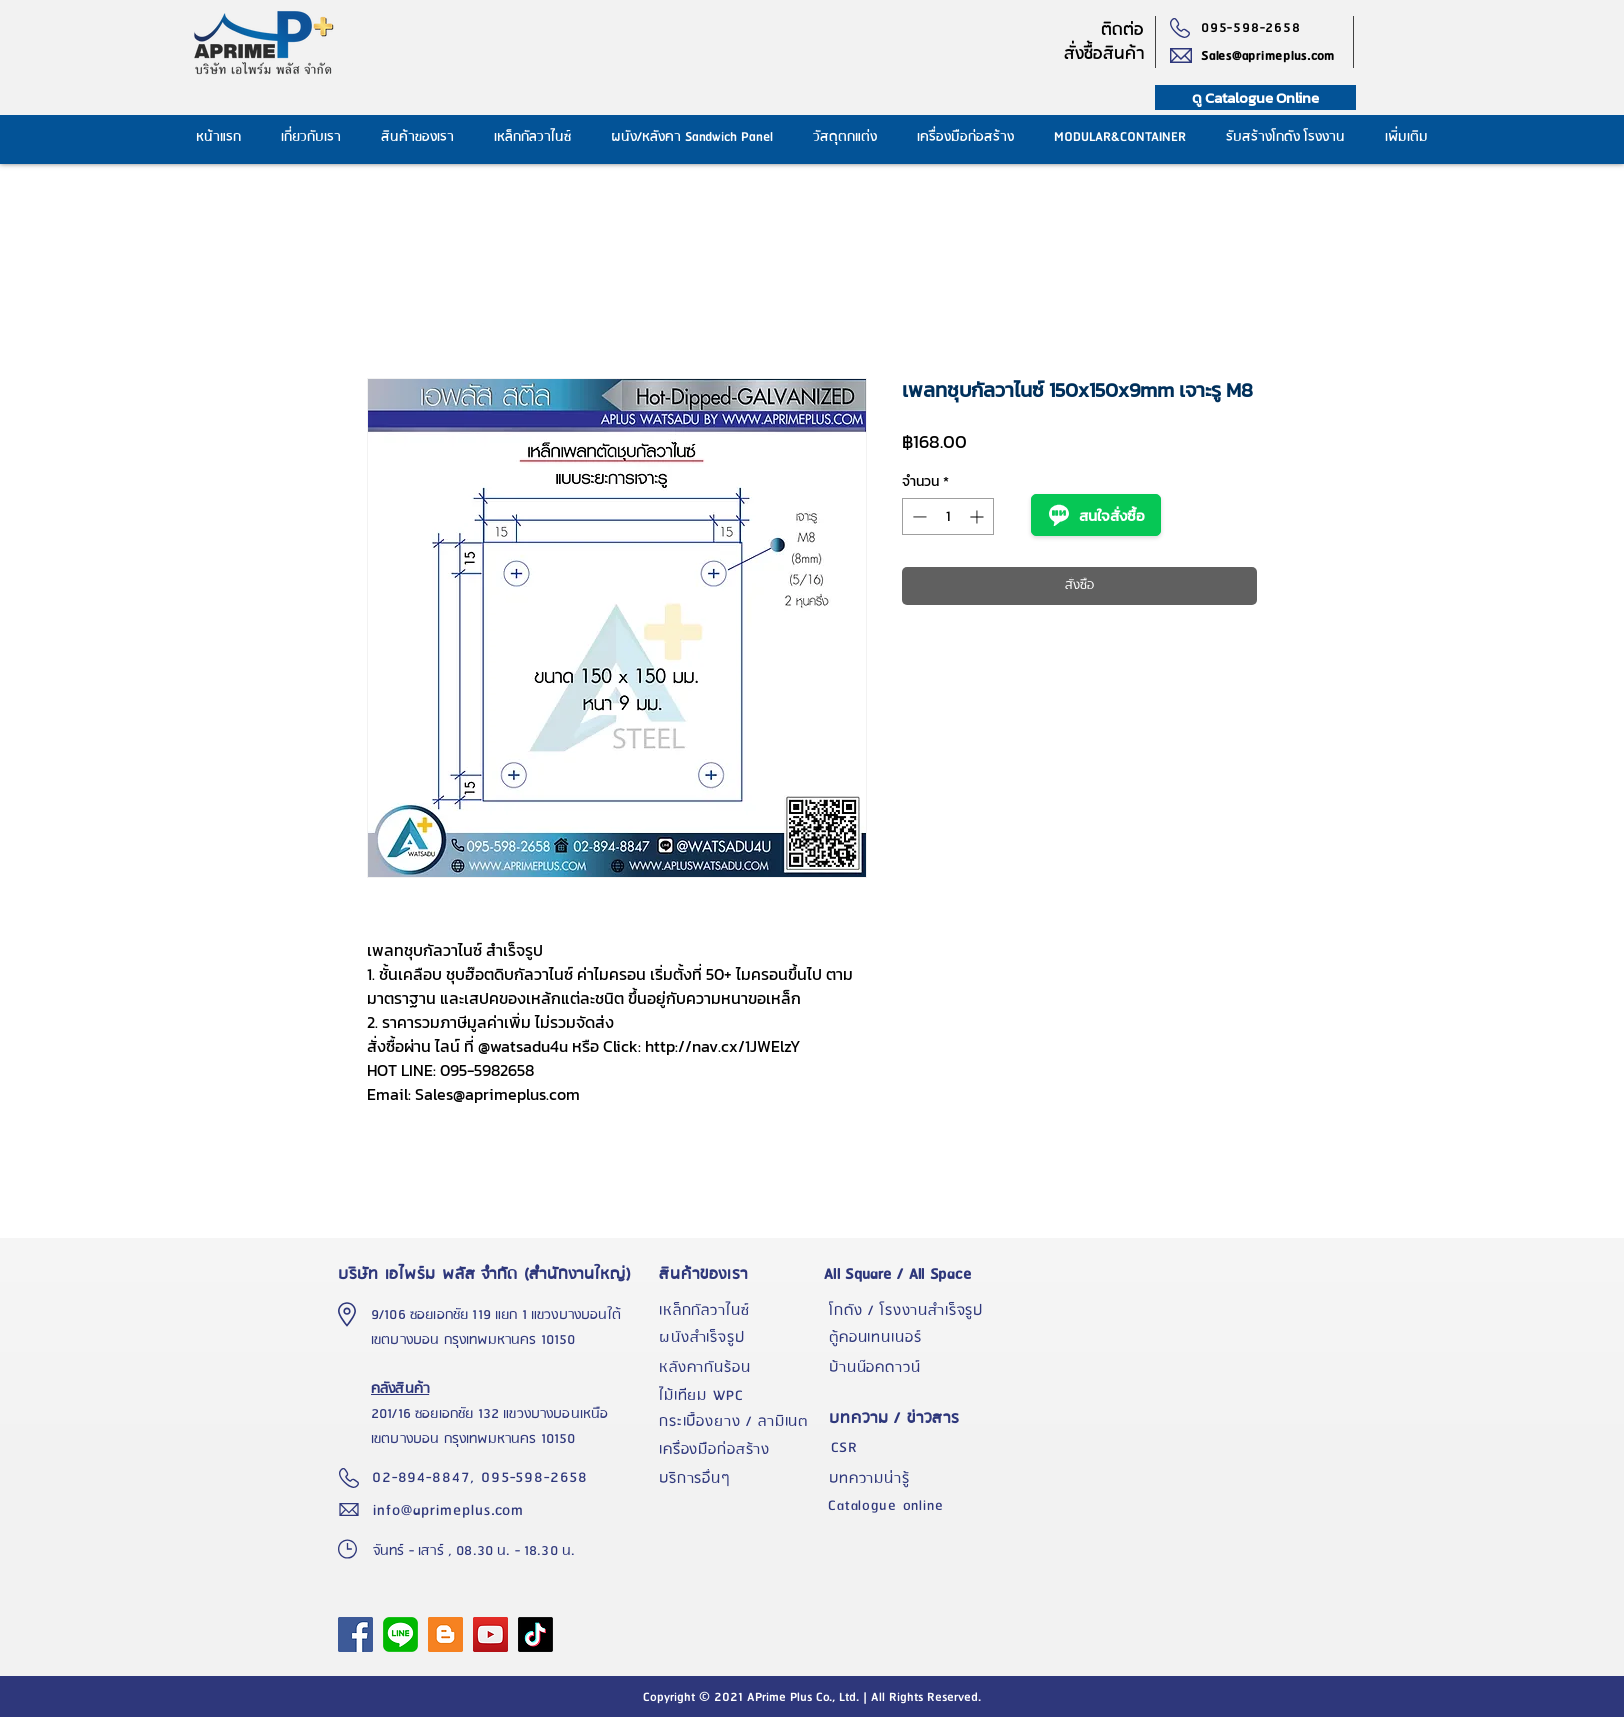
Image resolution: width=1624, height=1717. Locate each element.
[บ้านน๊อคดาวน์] (909, 1368)
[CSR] (909, 1448)
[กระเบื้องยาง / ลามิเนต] (739, 1422)
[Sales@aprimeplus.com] (1277, 56)
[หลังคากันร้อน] (739, 1368)
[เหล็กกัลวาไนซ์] (739, 1311)
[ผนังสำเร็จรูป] (739, 1338)
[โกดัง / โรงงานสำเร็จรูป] (909, 1311)
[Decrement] (917, 516)
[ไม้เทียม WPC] (739, 1396)
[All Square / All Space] (909, 1274)
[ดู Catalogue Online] (1255, 97)
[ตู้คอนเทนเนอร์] (909, 1338)
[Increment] (978, 516)
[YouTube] (490, 1634)
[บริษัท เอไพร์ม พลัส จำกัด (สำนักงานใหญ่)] (489, 1274)
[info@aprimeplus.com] (453, 1510)
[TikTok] (535, 1634)
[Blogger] (445, 1634)
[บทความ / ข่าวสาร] (909, 1418)
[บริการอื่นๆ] (739, 1479)
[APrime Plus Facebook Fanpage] (355, 1634)
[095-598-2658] (1255, 28)
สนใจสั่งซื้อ (1096, 515)
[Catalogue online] (908, 1506)
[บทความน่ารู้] (909, 1479)
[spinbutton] (948, 516)
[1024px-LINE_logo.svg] (400, 1634)
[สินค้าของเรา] (739, 1274)
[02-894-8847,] (426, 1478)
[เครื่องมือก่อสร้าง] (739, 1450)
